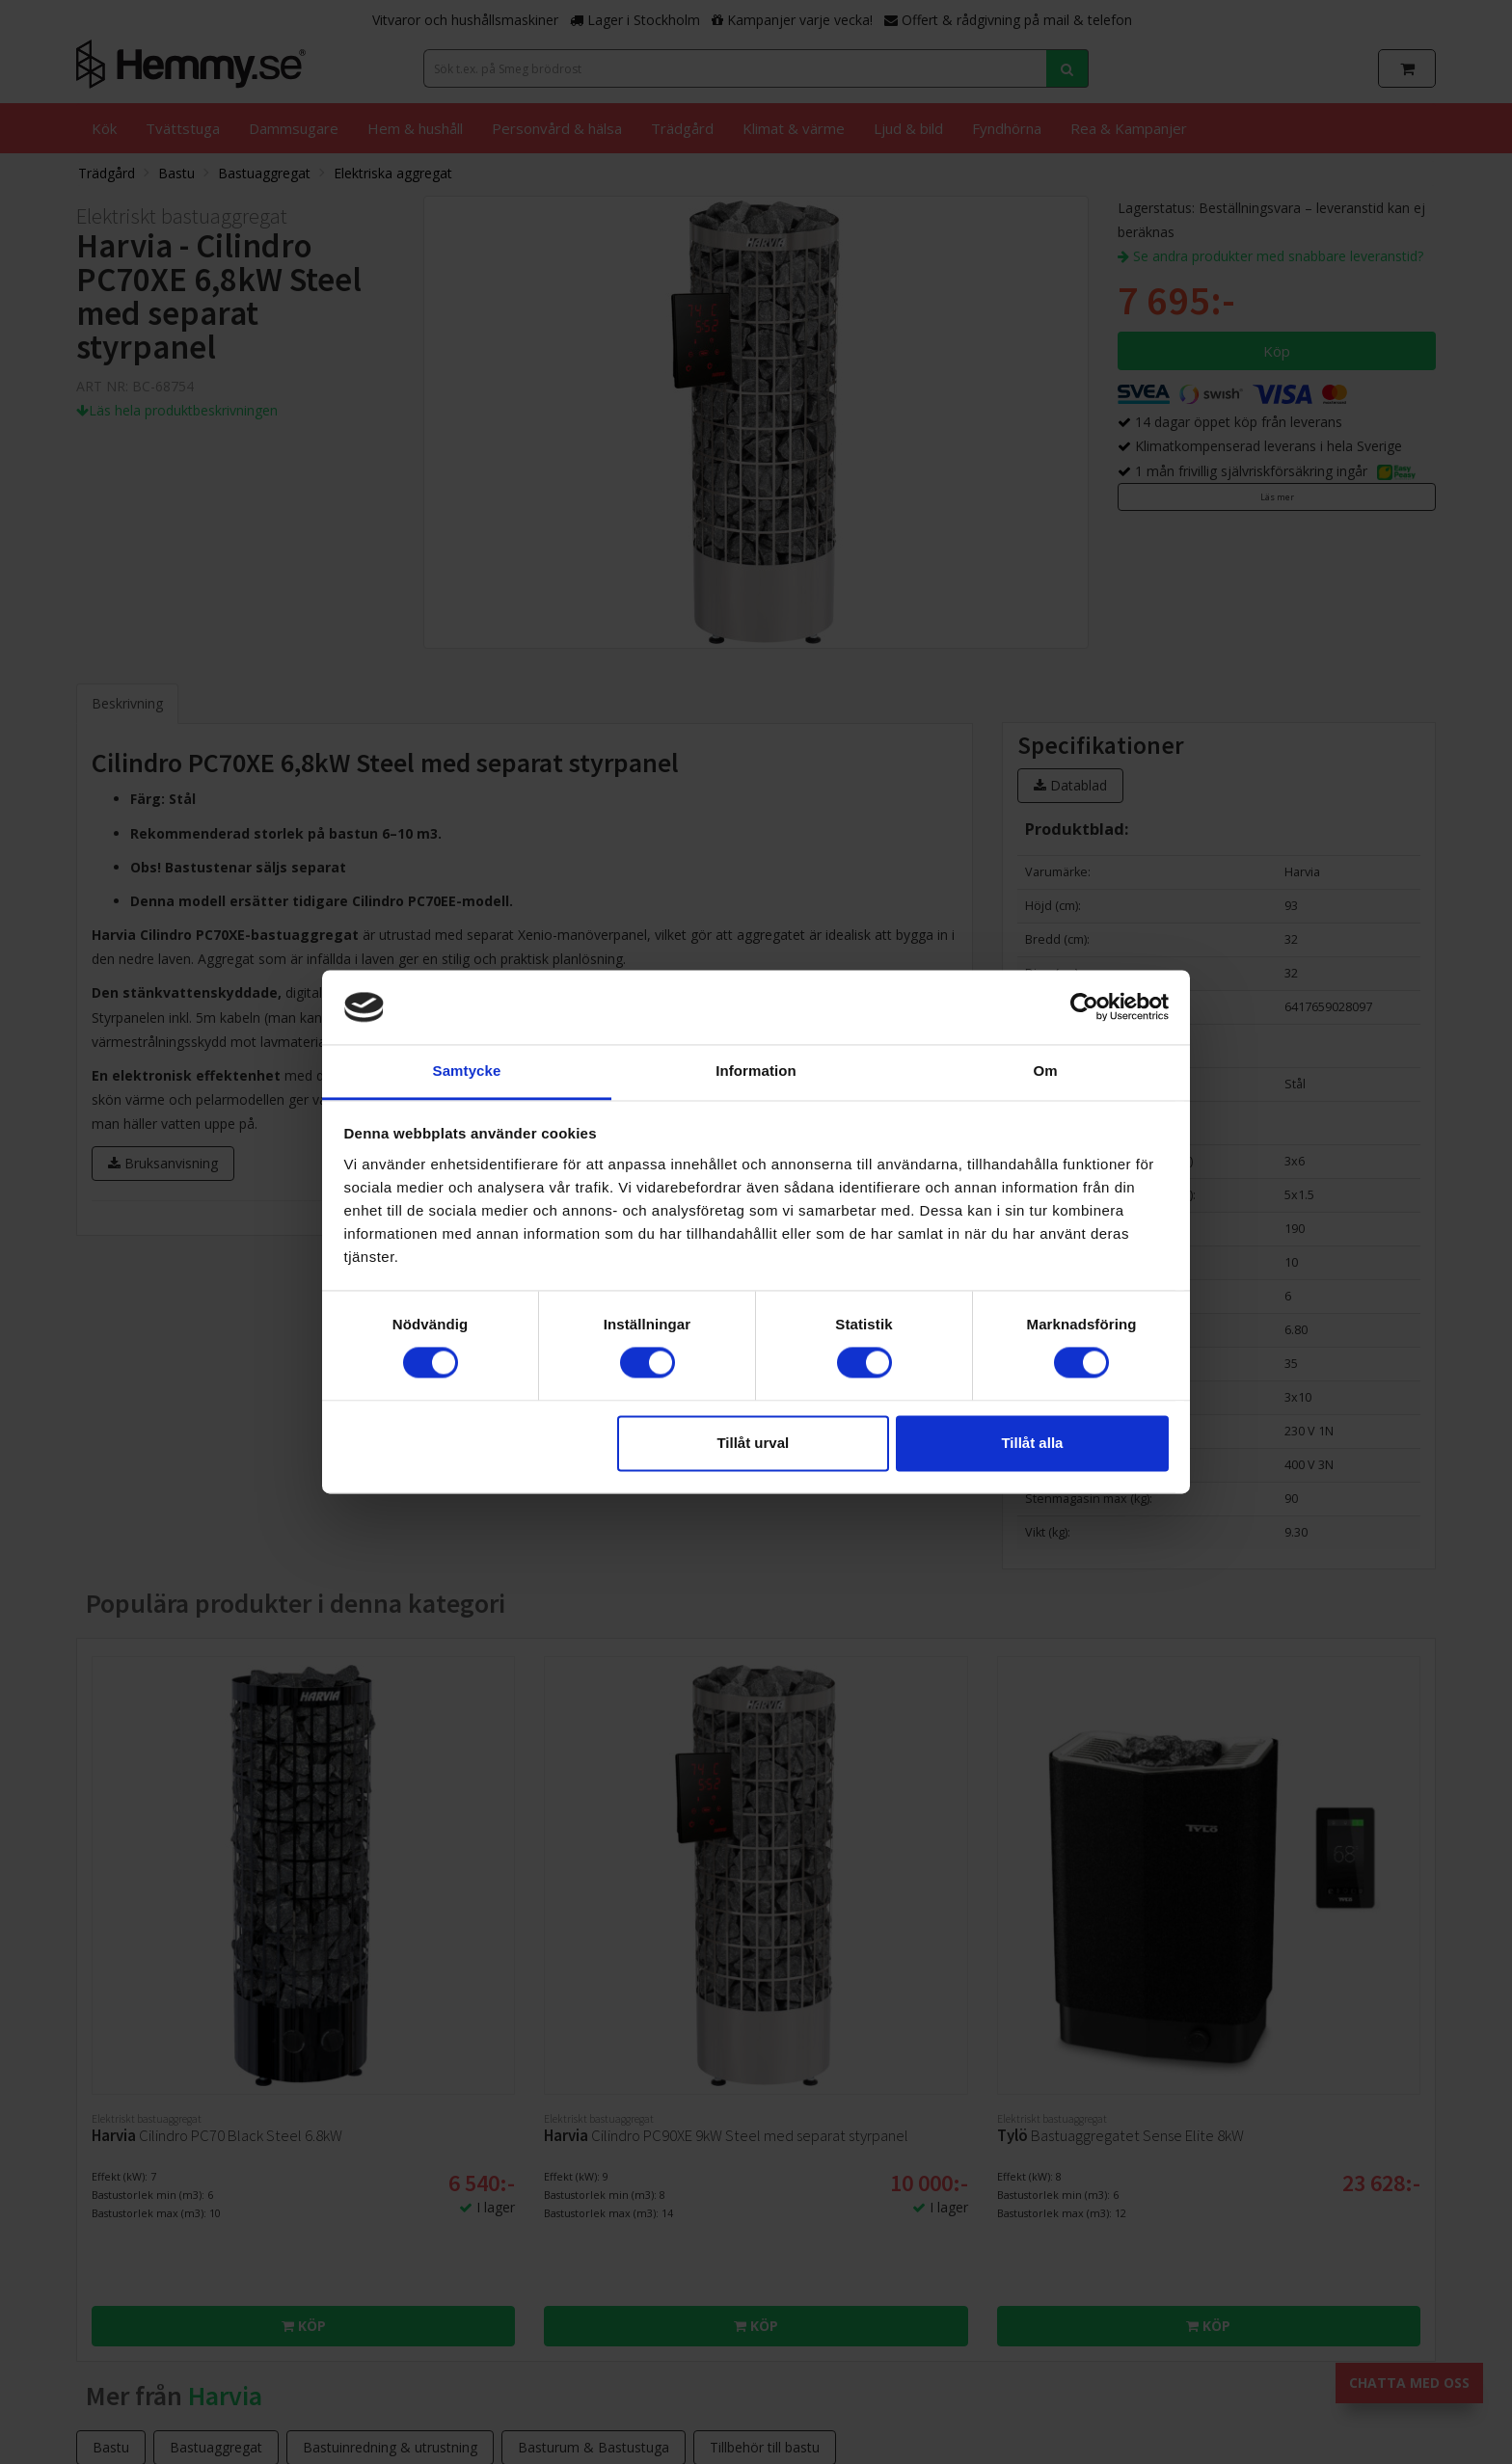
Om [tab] (1045, 1070)
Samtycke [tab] (467, 1070)
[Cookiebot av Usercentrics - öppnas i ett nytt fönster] (1084, 1007)
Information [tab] (756, 1070)
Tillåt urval (752, 1442)
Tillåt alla (1032, 1442)
